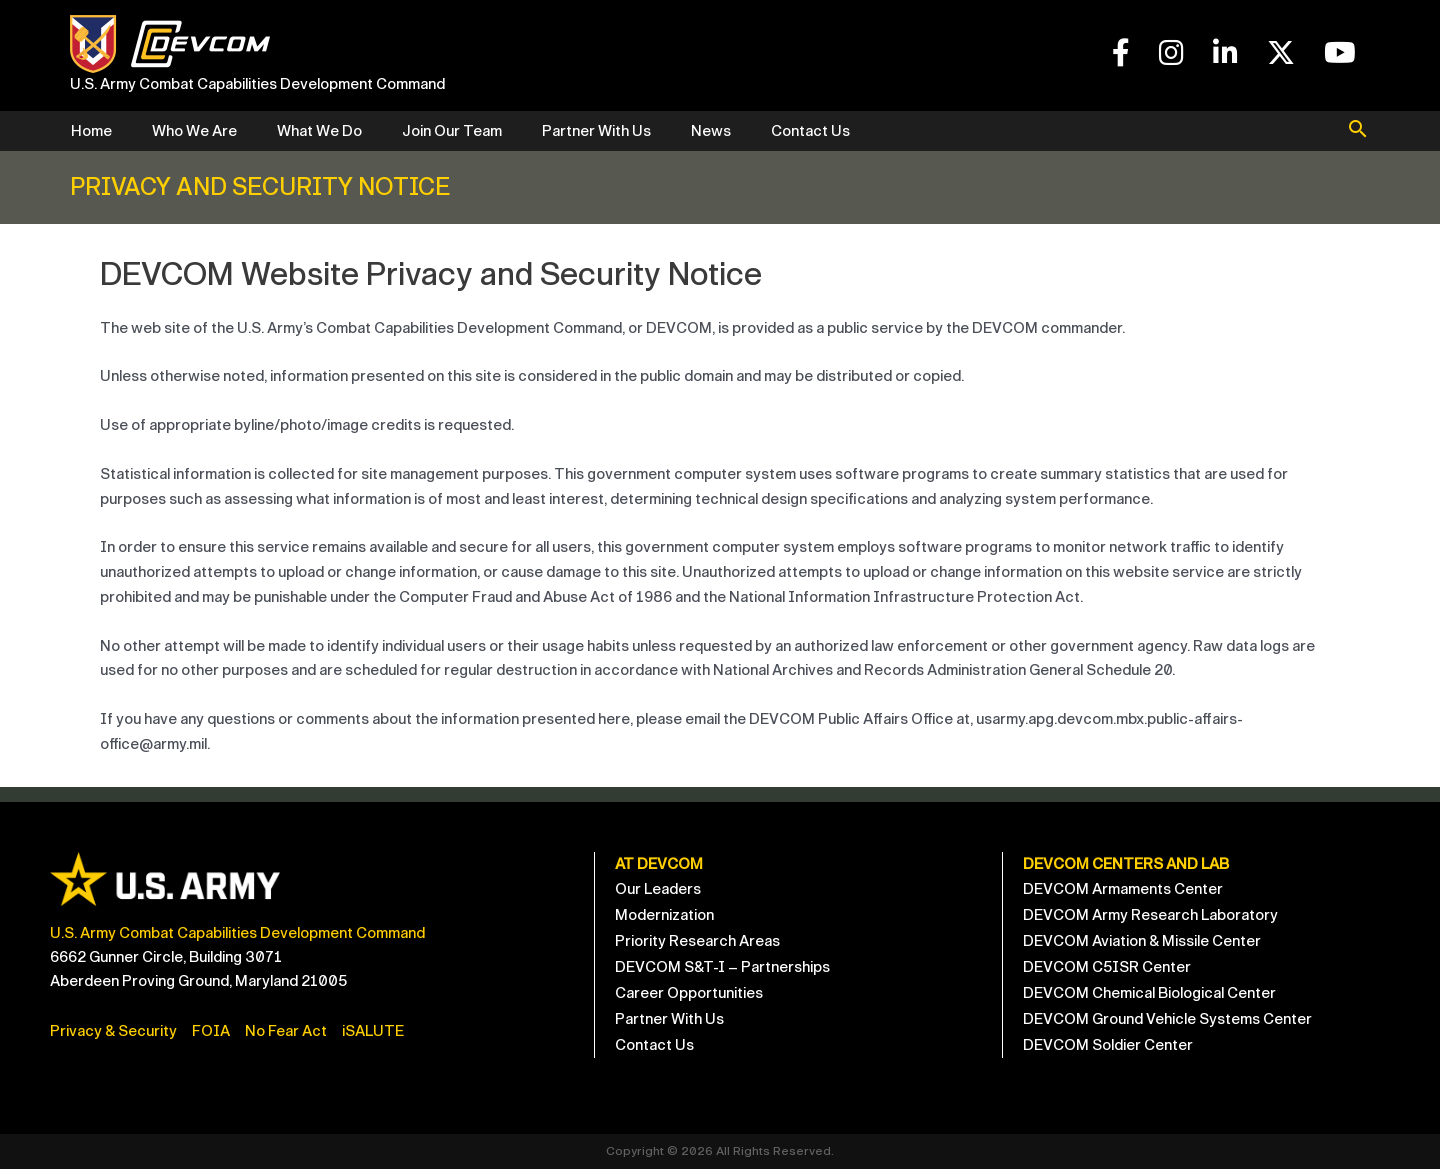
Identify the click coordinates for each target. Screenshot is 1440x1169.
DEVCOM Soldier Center (1108, 1045)
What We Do (319, 131)
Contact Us (810, 131)
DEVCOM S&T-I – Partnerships (722, 967)
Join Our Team (452, 131)
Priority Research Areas (697, 941)
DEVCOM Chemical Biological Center (1149, 993)
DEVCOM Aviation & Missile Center (1142, 941)
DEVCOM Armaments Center (1123, 889)
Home (91, 131)
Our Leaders (658, 889)
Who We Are (194, 131)
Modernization (664, 915)
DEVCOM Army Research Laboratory (1150, 915)
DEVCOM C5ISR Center (1107, 967)
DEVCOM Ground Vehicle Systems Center (1167, 1019)
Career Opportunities (689, 993)
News (711, 131)
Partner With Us (596, 131)
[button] (1358, 131)
